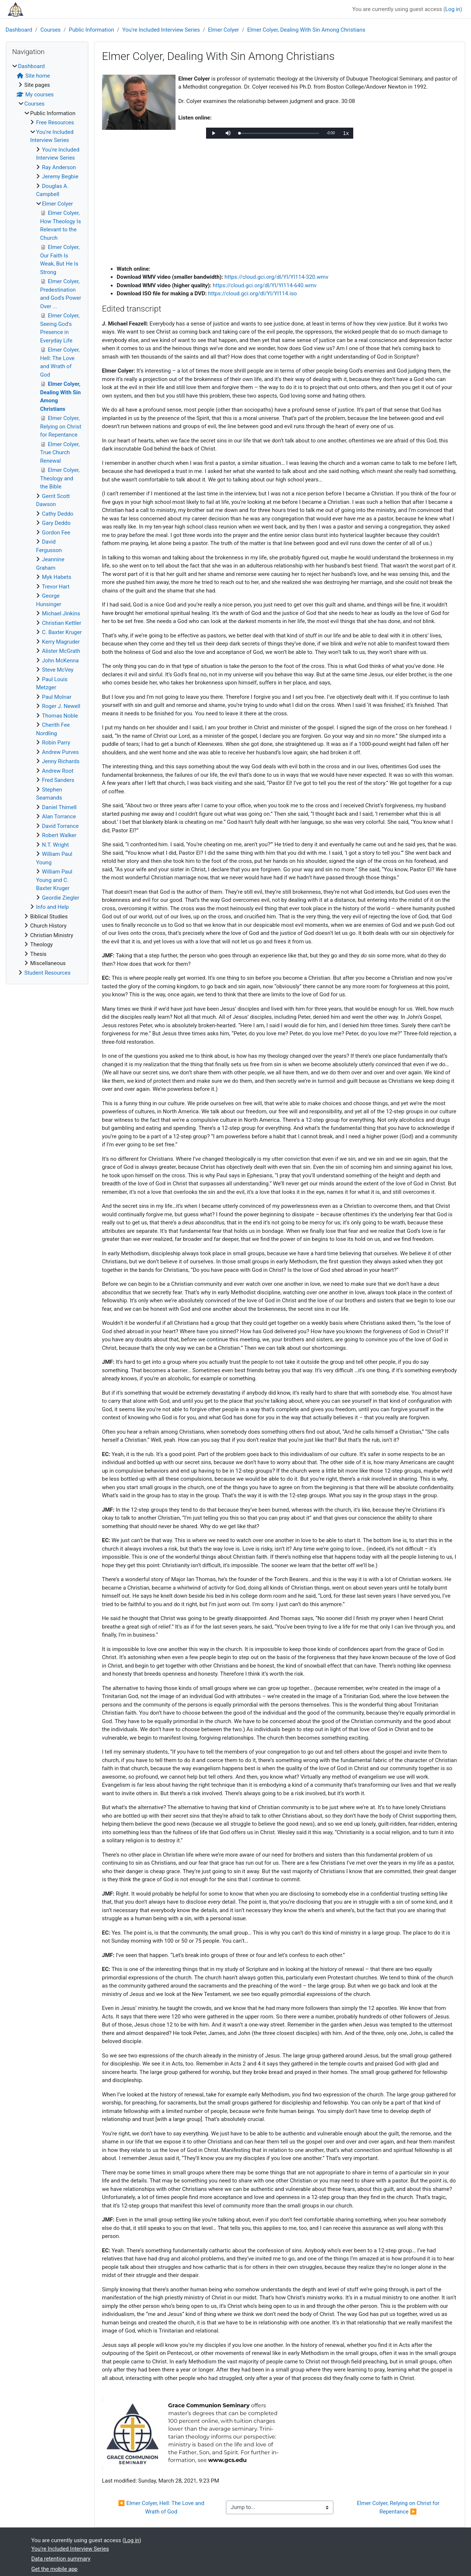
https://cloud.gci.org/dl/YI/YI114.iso (252, 293)
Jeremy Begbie (60, 176)
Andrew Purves (60, 752)
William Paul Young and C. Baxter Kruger (54, 880)
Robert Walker (59, 835)
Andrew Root (58, 771)
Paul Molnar (56, 697)
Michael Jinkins (61, 613)
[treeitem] (47, 519)
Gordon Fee (56, 532)
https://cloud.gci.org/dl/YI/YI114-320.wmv (276, 277)
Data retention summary (61, 2558)
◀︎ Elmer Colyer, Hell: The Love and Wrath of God (162, 2507)
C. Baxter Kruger (62, 632)
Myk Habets (56, 577)
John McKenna (60, 660)
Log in (452, 9)
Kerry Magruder (61, 641)
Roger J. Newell (61, 706)
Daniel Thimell (59, 807)
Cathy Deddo (57, 513)
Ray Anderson (59, 167)
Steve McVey (58, 669)
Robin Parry (56, 742)
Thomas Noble (60, 715)
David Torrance (60, 826)
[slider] (279, 133)
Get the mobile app (54, 2569)
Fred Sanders (58, 780)
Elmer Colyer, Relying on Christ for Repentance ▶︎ (399, 2507)
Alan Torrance (59, 816)
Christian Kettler (61, 623)
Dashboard (19, 29)
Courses (50, 29)
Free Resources (55, 122)
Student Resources (47, 972)
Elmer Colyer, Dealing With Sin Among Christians (306, 29)
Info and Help (52, 907)
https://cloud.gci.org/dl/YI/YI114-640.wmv (264, 285)
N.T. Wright (55, 845)
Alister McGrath (61, 651)
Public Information (91, 29)
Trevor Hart (56, 586)
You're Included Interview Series (161, 29)
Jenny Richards (60, 761)
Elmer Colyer (223, 29)
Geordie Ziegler (60, 897)
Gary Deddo (56, 523)
